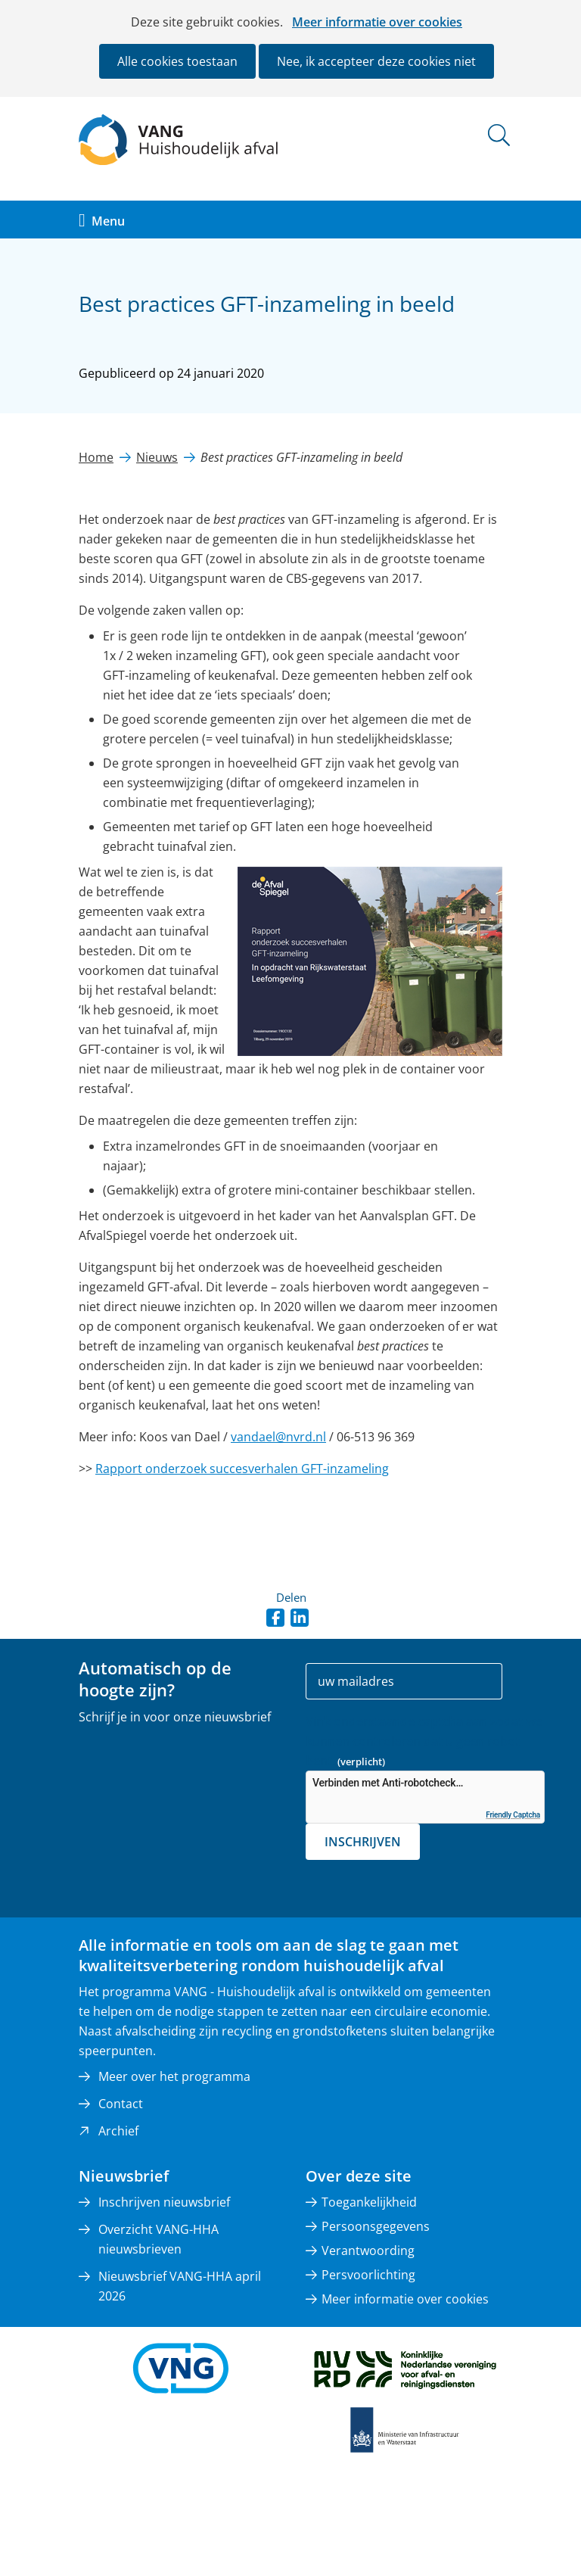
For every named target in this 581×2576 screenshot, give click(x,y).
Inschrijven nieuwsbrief (164, 2202)
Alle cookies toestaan (177, 61)
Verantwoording (368, 2250)
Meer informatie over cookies (377, 22)
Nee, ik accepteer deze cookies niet (376, 61)
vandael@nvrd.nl (278, 1436)
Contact (120, 2103)
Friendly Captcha (513, 1815)
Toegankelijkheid (369, 2202)
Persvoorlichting (368, 2274)
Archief (118, 2131)
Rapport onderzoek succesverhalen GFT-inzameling (242, 1468)
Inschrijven (363, 1841)
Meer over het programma (174, 2076)
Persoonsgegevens (376, 2226)
